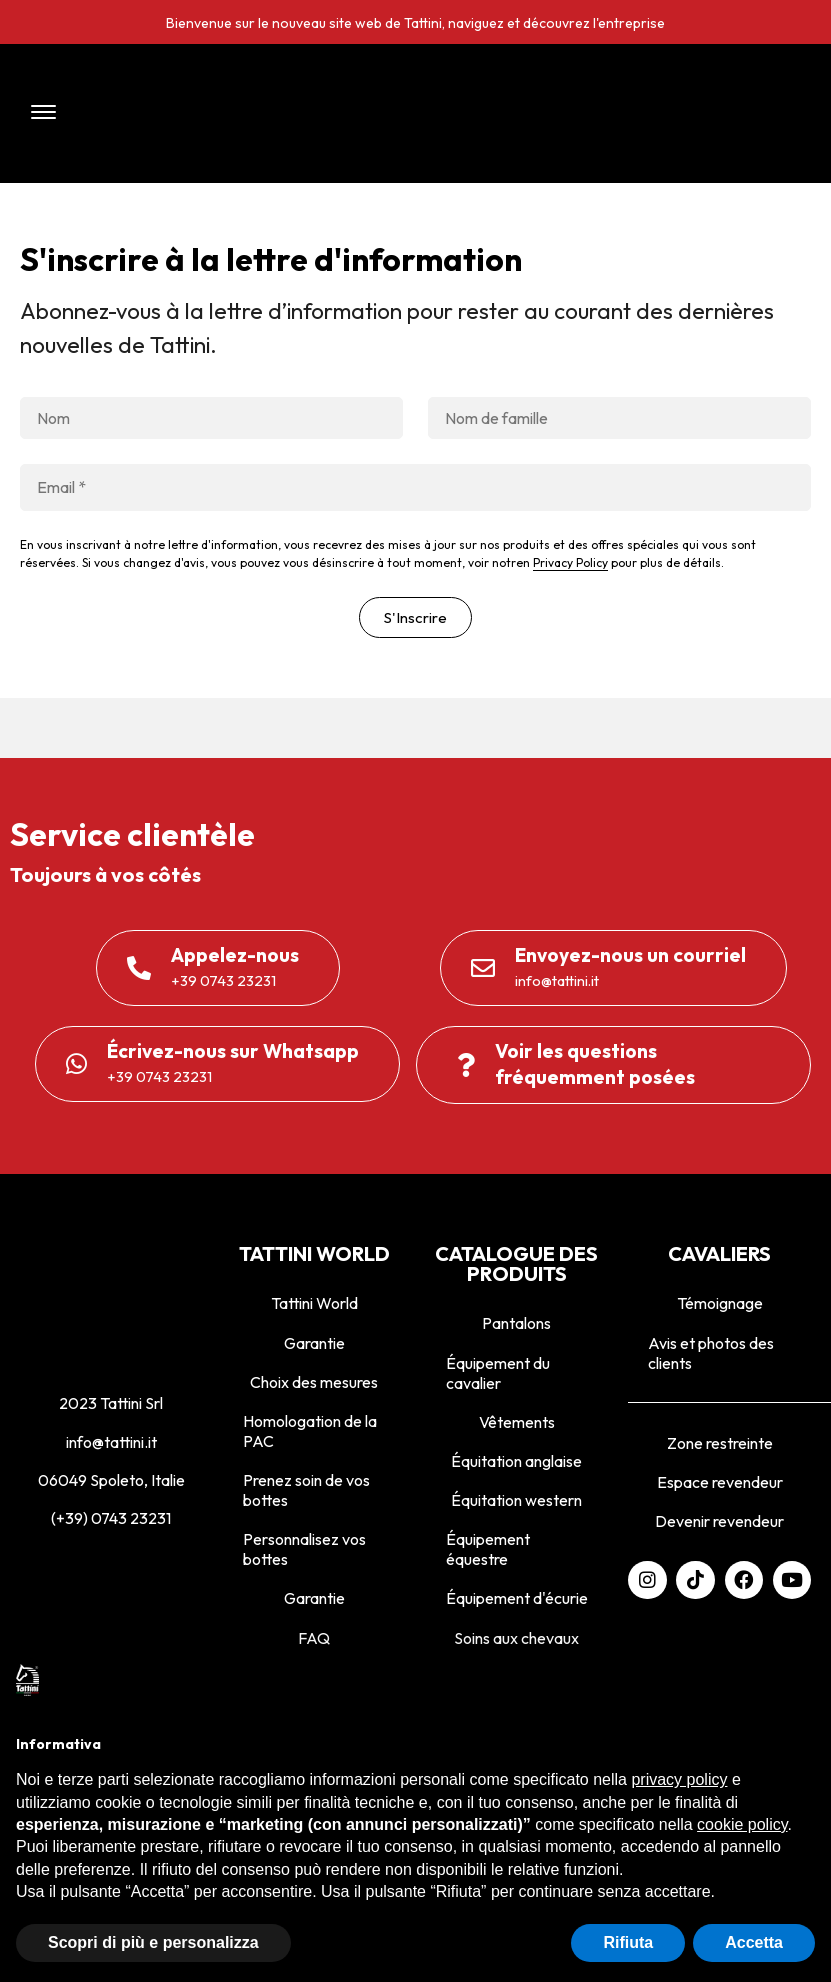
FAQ (314, 1638)
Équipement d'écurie (517, 1598)
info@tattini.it (111, 1442)
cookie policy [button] (742, 1824)
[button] (172, 113)
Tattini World (314, 1303)
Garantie (314, 1343)
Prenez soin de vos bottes (306, 1490)
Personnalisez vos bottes (304, 1549)
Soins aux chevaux (516, 1638)
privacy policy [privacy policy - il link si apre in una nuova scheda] (679, 1779)
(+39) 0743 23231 (111, 1518)
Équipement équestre (488, 1549)
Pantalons (516, 1323)
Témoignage (720, 1303)
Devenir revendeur (719, 1521)
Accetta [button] (754, 1942)
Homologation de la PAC (310, 1431)
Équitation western (516, 1500)
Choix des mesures (314, 1382)
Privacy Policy (570, 562)
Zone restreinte (720, 1443)
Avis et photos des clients (711, 1353)
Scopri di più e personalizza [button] (153, 1942)
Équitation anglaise (516, 1461)
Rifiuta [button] (628, 1942)
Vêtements (517, 1422)
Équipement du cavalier (498, 1373)
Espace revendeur (720, 1482)
